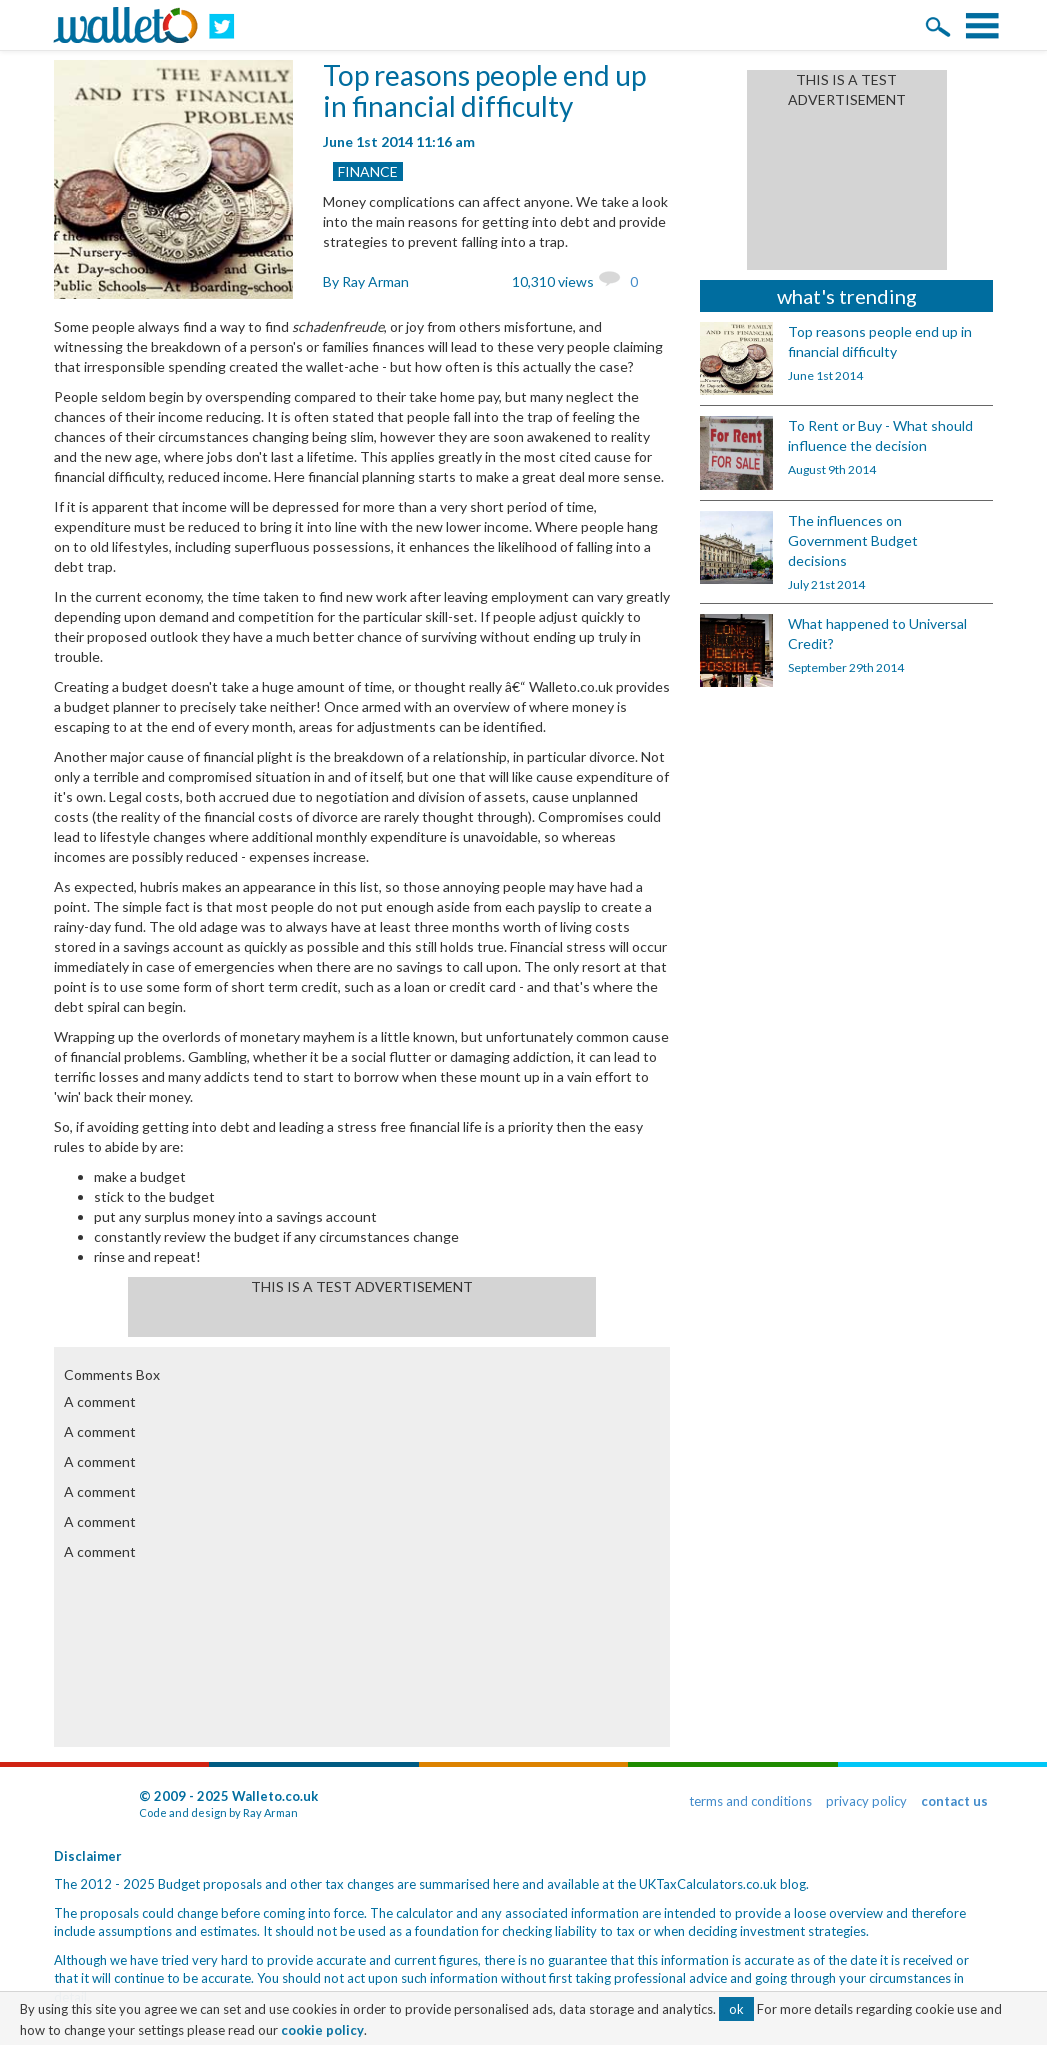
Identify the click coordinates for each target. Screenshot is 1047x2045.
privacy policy (866, 1801)
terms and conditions (750, 1801)
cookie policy (322, 2030)
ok (736, 2009)
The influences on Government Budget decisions (853, 540)
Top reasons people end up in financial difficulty (484, 90)
